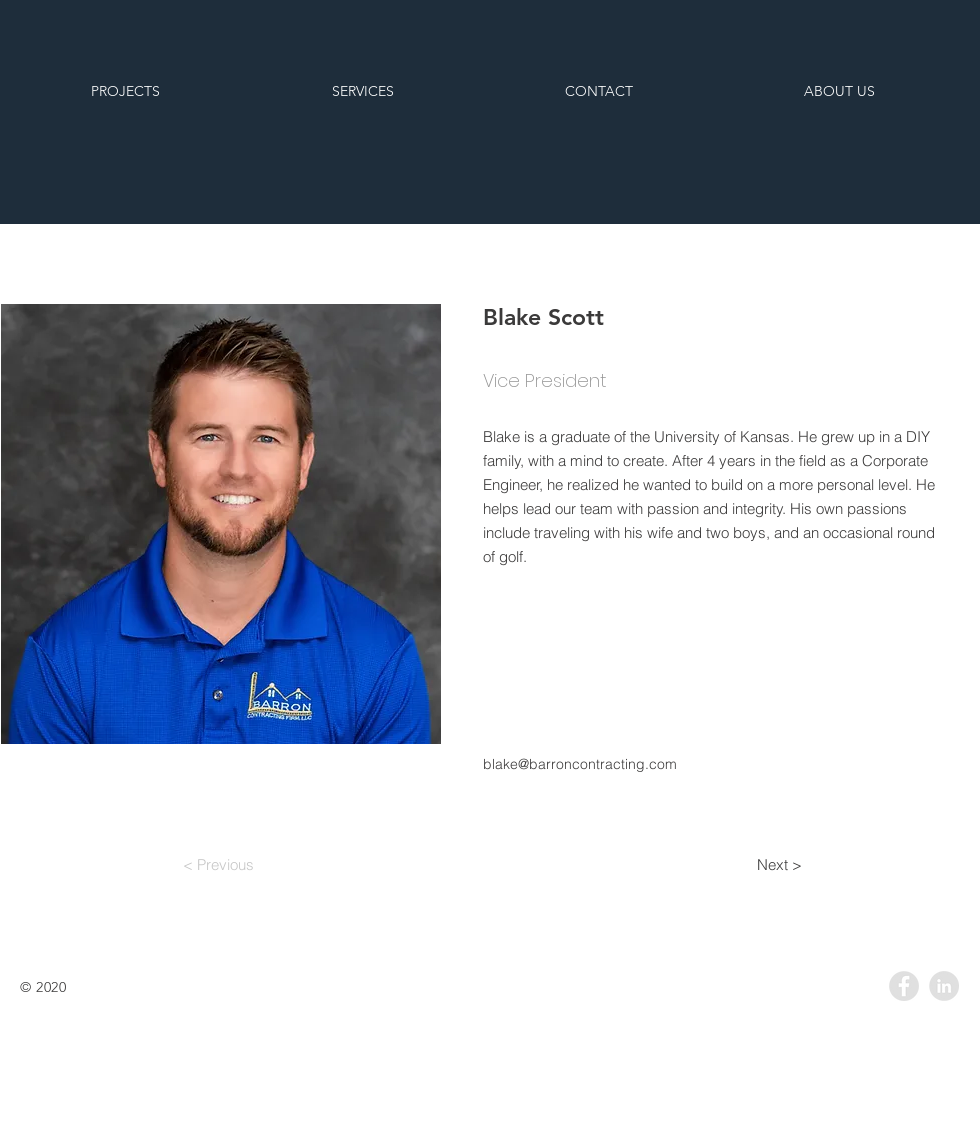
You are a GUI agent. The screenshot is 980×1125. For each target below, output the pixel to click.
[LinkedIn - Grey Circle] (944, 986)
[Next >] (779, 864)
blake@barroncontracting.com (580, 764)
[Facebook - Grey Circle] (904, 986)
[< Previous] (218, 864)
